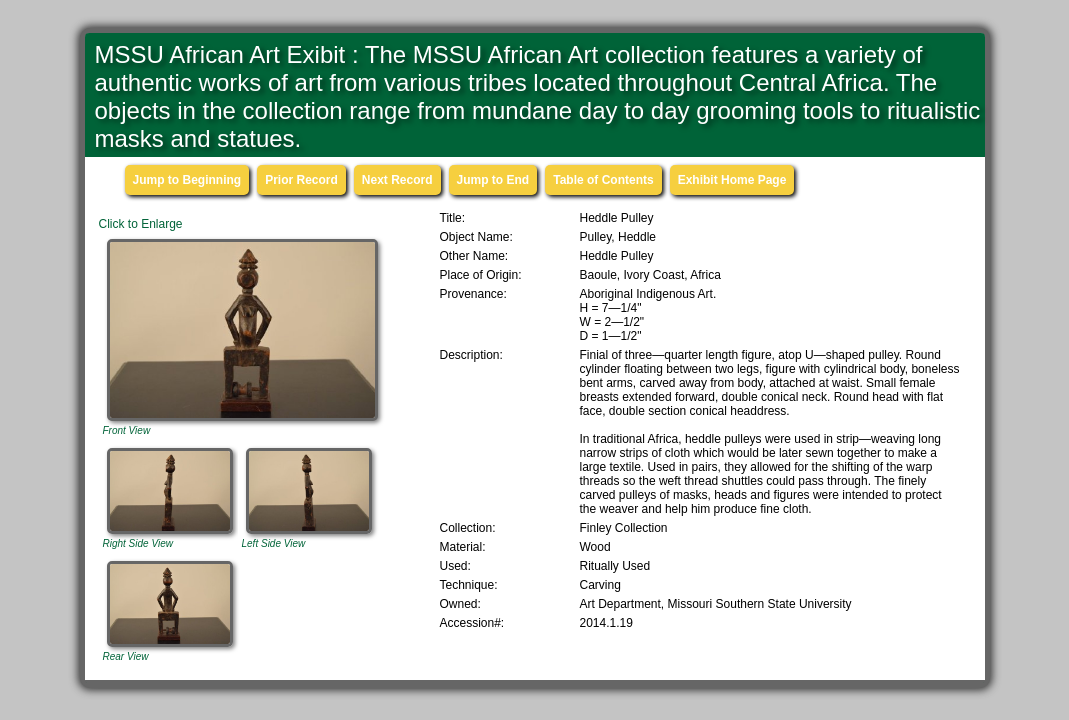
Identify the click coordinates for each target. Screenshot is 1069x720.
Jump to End (493, 180)
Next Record (397, 180)
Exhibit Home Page (732, 180)
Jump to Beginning (187, 180)
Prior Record (301, 180)
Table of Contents (603, 180)
